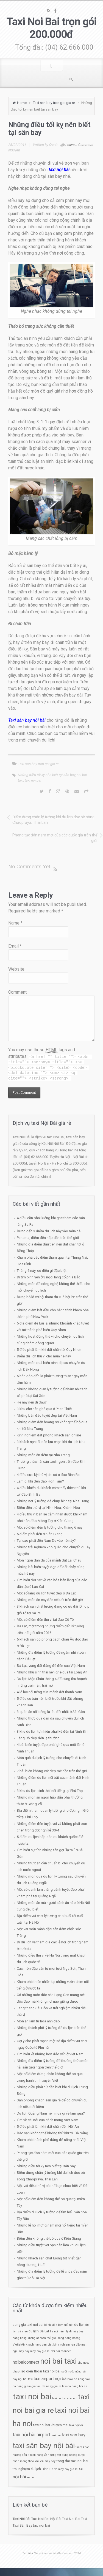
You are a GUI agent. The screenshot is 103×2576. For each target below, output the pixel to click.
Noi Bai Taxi (78, 2519)
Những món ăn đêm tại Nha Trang (43, 1455)
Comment (17, 992)
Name (15, 923)
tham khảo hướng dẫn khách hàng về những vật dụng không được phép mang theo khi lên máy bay (51, 2454)
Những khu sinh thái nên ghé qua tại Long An (52, 1672)
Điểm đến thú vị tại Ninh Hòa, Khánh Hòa (48, 1508)
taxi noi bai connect (64, 2398)
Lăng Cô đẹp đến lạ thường (38, 1738)
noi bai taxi (58, 2361)
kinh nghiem (61, 2344)
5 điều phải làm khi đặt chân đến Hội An (48, 2126)
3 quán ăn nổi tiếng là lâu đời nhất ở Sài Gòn (51, 1712)
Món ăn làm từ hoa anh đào (38, 2021)
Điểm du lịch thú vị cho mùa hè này (44, 1356)
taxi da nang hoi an (74, 2386)
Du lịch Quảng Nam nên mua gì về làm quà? (51, 2113)
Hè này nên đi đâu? (32, 1402)
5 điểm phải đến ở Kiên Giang (40, 1534)
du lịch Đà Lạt (39, 2331)
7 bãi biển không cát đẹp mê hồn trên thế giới (52, 1771)
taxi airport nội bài (51, 2378)
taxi (30, 2379)
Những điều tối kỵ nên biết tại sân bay (46, 775)
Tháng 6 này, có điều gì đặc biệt (41, 1271)
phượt (16, 2371)
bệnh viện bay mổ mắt (58, 2325)
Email (15, 946)
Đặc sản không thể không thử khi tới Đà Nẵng (52, 2133)
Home (22, 103)
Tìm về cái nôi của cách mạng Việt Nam (47, 2120)
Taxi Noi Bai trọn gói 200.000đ (51, 28)
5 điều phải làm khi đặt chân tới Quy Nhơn (49, 1350)
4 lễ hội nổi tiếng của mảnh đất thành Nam (49, 1692)
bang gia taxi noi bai (28, 2325)
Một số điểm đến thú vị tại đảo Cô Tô (45, 1619)
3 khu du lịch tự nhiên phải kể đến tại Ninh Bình (53, 1731)
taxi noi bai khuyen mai (50, 2425)
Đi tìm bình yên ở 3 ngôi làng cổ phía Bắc (48, 1277)
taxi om (56, 2435)
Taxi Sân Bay (22, 2525)
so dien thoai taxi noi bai (40, 2371)
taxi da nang (76, 2379)
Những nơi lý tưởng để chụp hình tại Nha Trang (53, 1501)
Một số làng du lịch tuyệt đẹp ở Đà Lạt (46, 1593)
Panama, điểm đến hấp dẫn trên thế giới (48, 1238)
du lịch (79, 2325)
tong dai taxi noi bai (72, 2461)
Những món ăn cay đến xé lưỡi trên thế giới (50, 1600)
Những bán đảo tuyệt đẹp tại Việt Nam (47, 1415)
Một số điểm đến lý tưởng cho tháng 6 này (49, 1527)
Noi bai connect (61, 2351)
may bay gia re (40, 2351)
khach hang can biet (39, 2344)
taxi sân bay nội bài (44, 2445)
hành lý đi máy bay (71, 2331)
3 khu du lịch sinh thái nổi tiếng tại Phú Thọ (50, 1791)
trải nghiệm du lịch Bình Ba (33, 2469)
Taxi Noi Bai (40, 2519)
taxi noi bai (33, 780)
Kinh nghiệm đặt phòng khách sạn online (49, 1435)
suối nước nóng (71, 2371)
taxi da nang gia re (49, 2386)
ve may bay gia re (66, 2469)
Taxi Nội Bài (21, 2519)
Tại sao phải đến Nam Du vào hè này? (46, 1540)
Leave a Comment (79, 145)
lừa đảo (75, 2344)
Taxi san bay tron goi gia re (54, 103)
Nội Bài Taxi (59, 2519)
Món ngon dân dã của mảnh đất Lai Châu (49, 1560)
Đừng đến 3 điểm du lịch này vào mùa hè (48, 1231)
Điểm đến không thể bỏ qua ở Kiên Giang (49, 2238)
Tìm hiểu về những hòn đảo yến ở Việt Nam (50, 2054)
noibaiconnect (26, 2362)
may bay (23, 2351)
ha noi (54, 2331)
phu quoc (83, 2362)
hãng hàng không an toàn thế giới (35, 2338)
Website (16, 969)
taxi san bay (73, 2434)
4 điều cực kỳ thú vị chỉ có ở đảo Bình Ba (48, 1475)
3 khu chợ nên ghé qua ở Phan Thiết (44, 1409)
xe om (31, 2477)
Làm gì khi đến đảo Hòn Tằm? (40, 1481)
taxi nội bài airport (32, 2434)
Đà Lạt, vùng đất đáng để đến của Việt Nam (51, 1666)
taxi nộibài (76, 2425)
